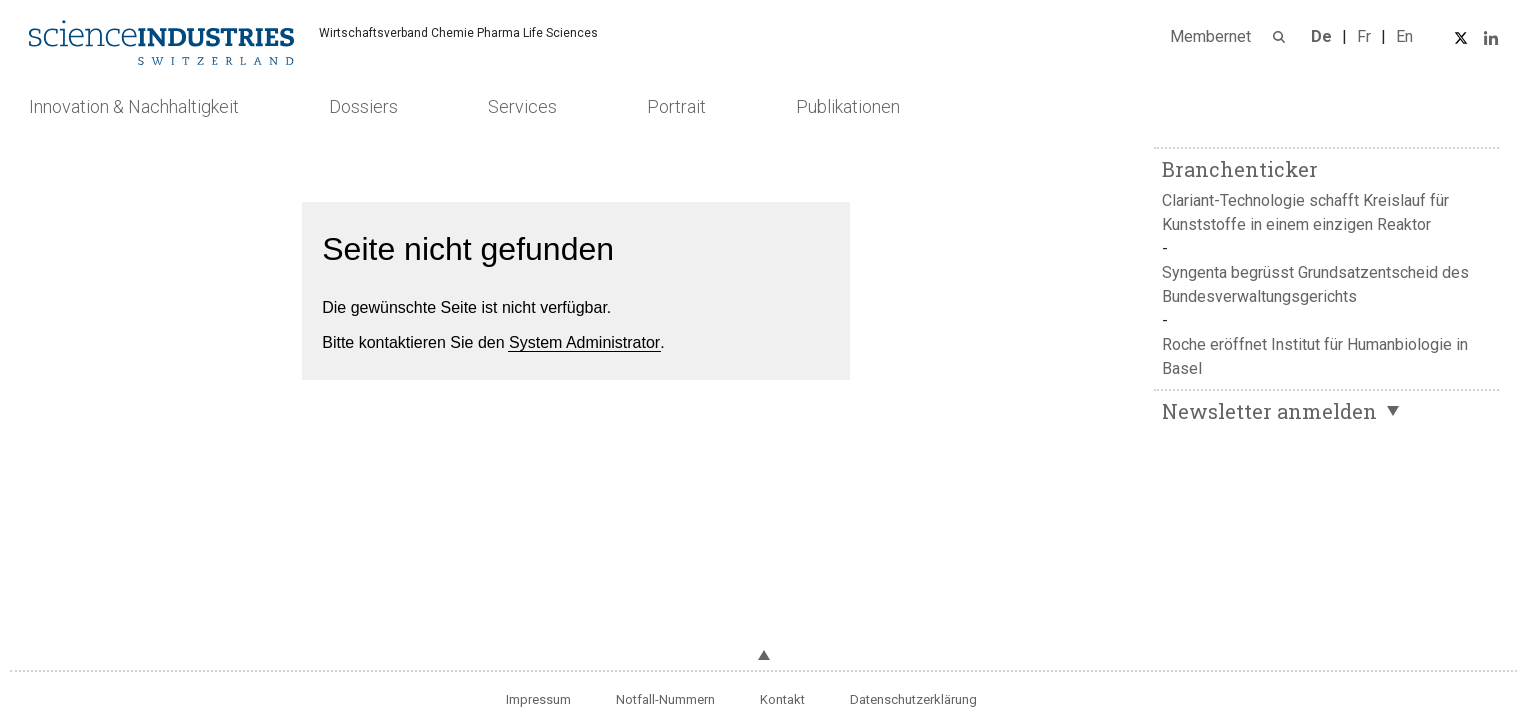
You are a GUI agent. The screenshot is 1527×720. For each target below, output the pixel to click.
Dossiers (363, 106)
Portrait (676, 106)
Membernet (1210, 36)
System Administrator (584, 342)
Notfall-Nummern (665, 699)
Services (522, 106)
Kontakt (782, 699)
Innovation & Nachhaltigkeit (134, 106)
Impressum (538, 699)
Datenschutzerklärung (913, 699)
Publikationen (848, 106)
